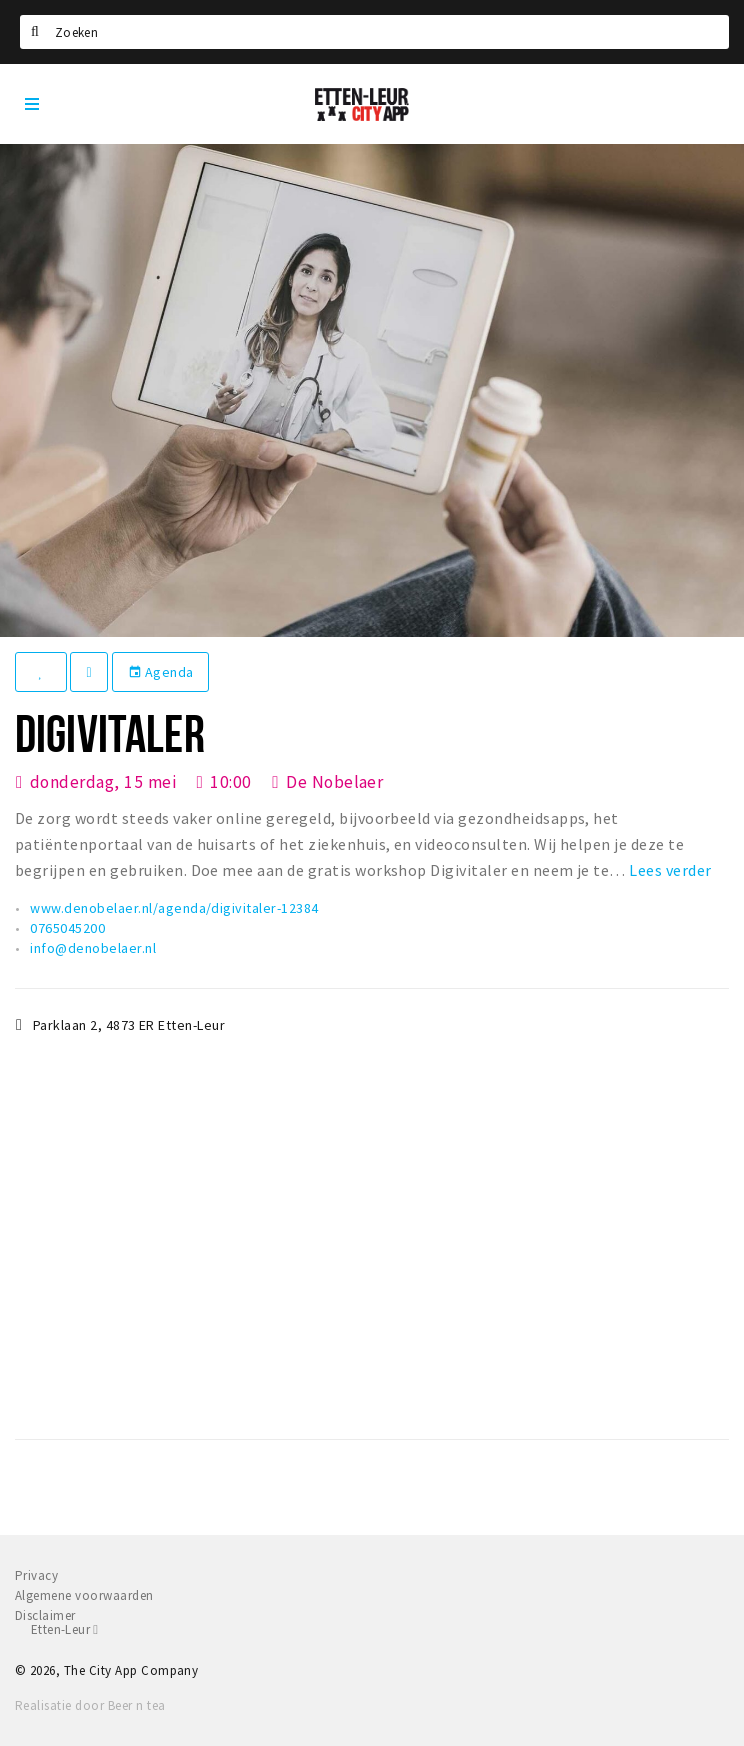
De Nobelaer (334, 782)
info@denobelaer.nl (93, 948)
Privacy (36, 1575)
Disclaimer (45, 1615)
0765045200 (67, 928)
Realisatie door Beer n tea (90, 1705)
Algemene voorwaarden (84, 1595)
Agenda (161, 672)
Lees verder (670, 870)
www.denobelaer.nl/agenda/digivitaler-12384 (174, 908)
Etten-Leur (64, 1629)
